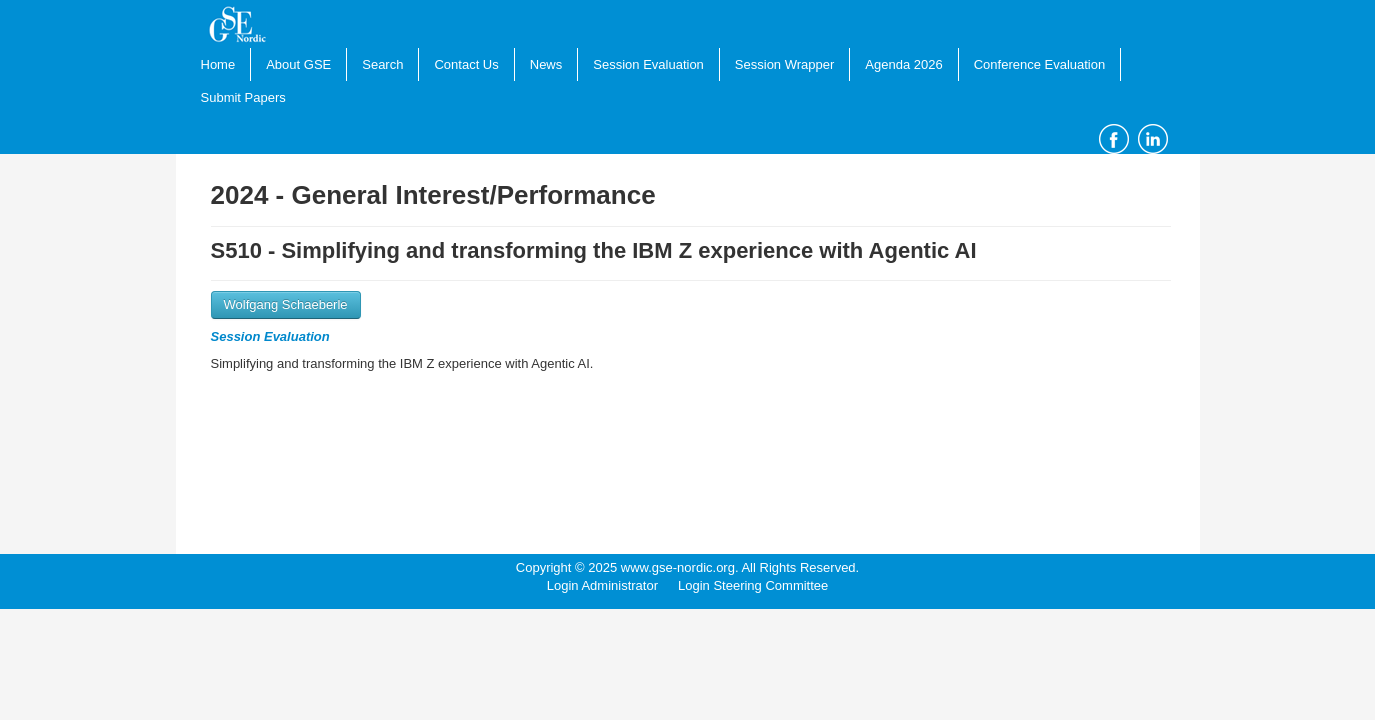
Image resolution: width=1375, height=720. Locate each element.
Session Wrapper (784, 64)
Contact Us (466, 64)
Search (382, 64)
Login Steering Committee (753, 585)
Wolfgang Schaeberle (286, 304)
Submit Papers (243, 97)
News (546, 64)
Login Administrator (602, 585)
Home (218, 64)
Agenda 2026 (903, 64)
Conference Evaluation (1040, 64)
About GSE (298, 64)
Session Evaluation (648, 64)
